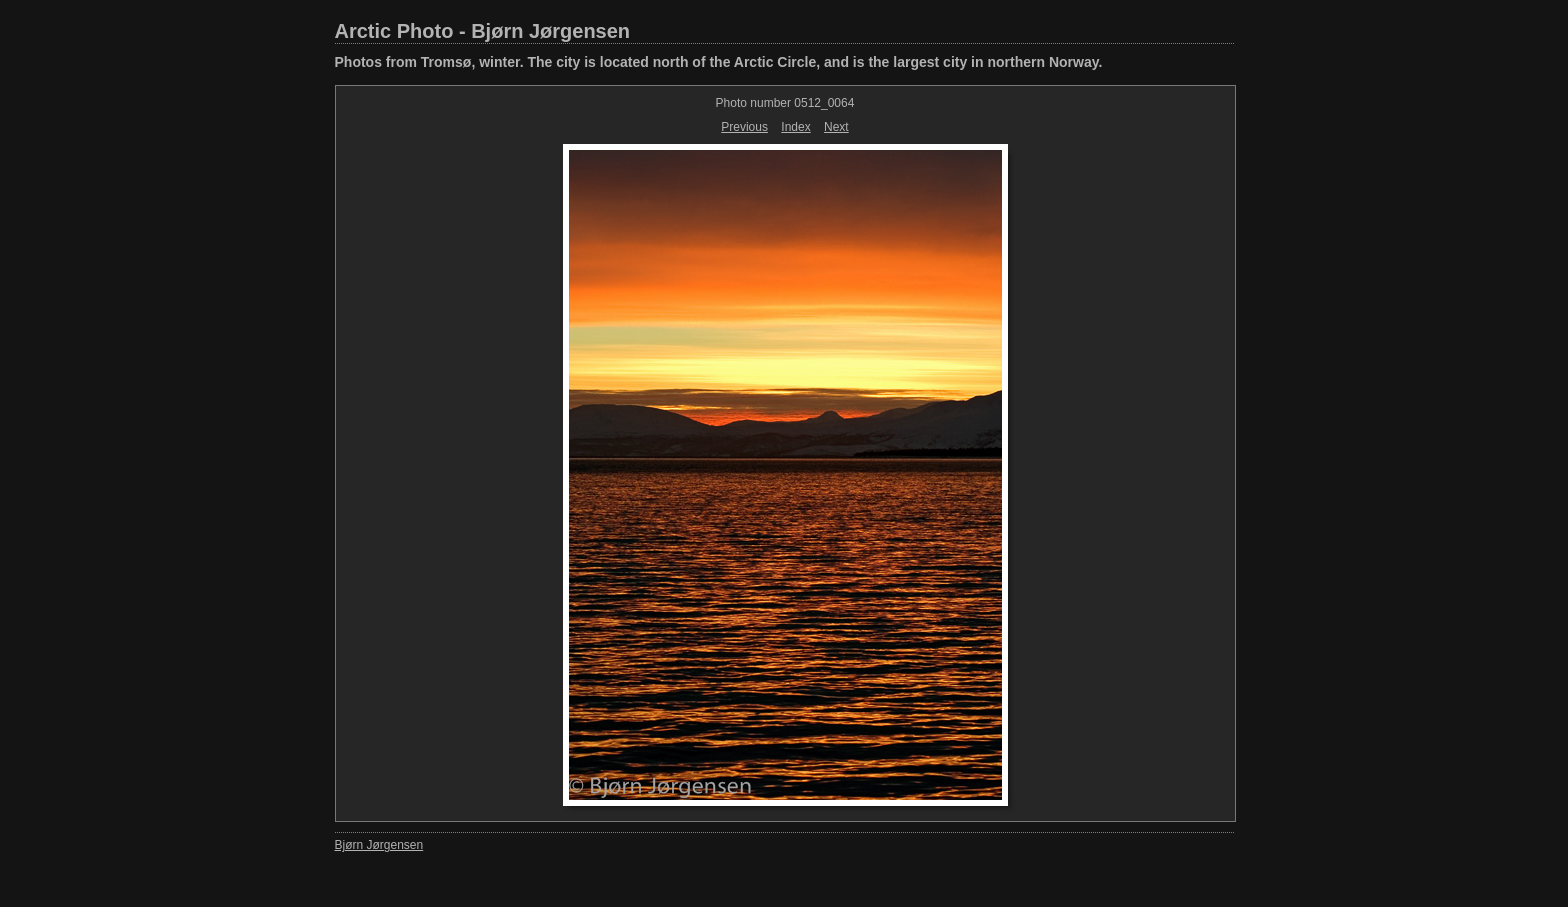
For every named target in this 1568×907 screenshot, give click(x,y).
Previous (744, 127)
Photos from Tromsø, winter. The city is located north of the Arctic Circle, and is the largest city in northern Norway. (719, 62)
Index (795, 127)
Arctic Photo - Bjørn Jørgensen (483, 31)
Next (836, 127)
